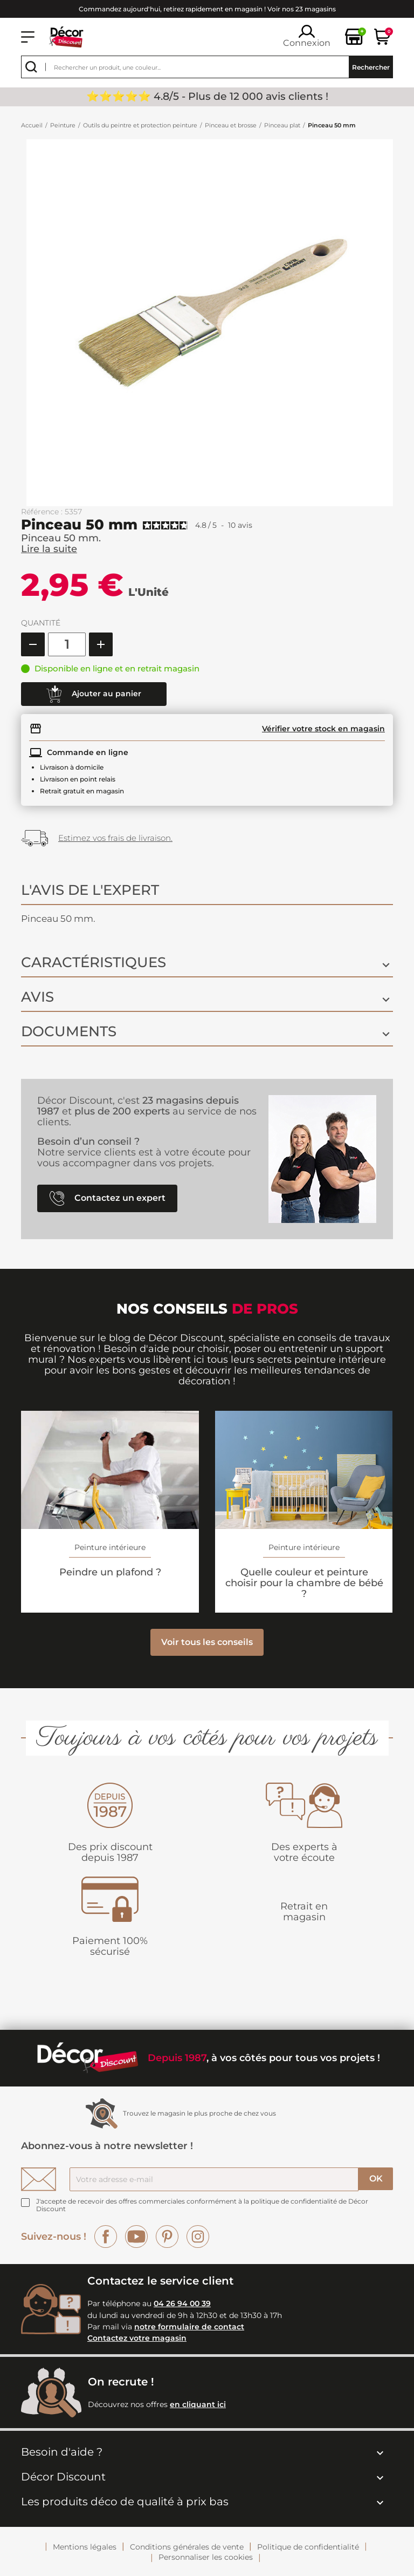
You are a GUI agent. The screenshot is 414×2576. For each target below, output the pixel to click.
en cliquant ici (198, 2404)
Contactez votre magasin (137, 2338)
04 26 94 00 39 (182, 2303)
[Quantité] (67, 644)
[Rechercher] (207, 67)
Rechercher (371, 67)
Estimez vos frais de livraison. (115, 838)
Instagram (198, 2236)
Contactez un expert (107, 1198)
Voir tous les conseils (207, 1642)
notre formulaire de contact (189, 2327)
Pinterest (167, 2236)
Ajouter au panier (93, 694)
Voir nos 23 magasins (301, 9)
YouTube (136, 2236)
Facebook (105, 2236)
